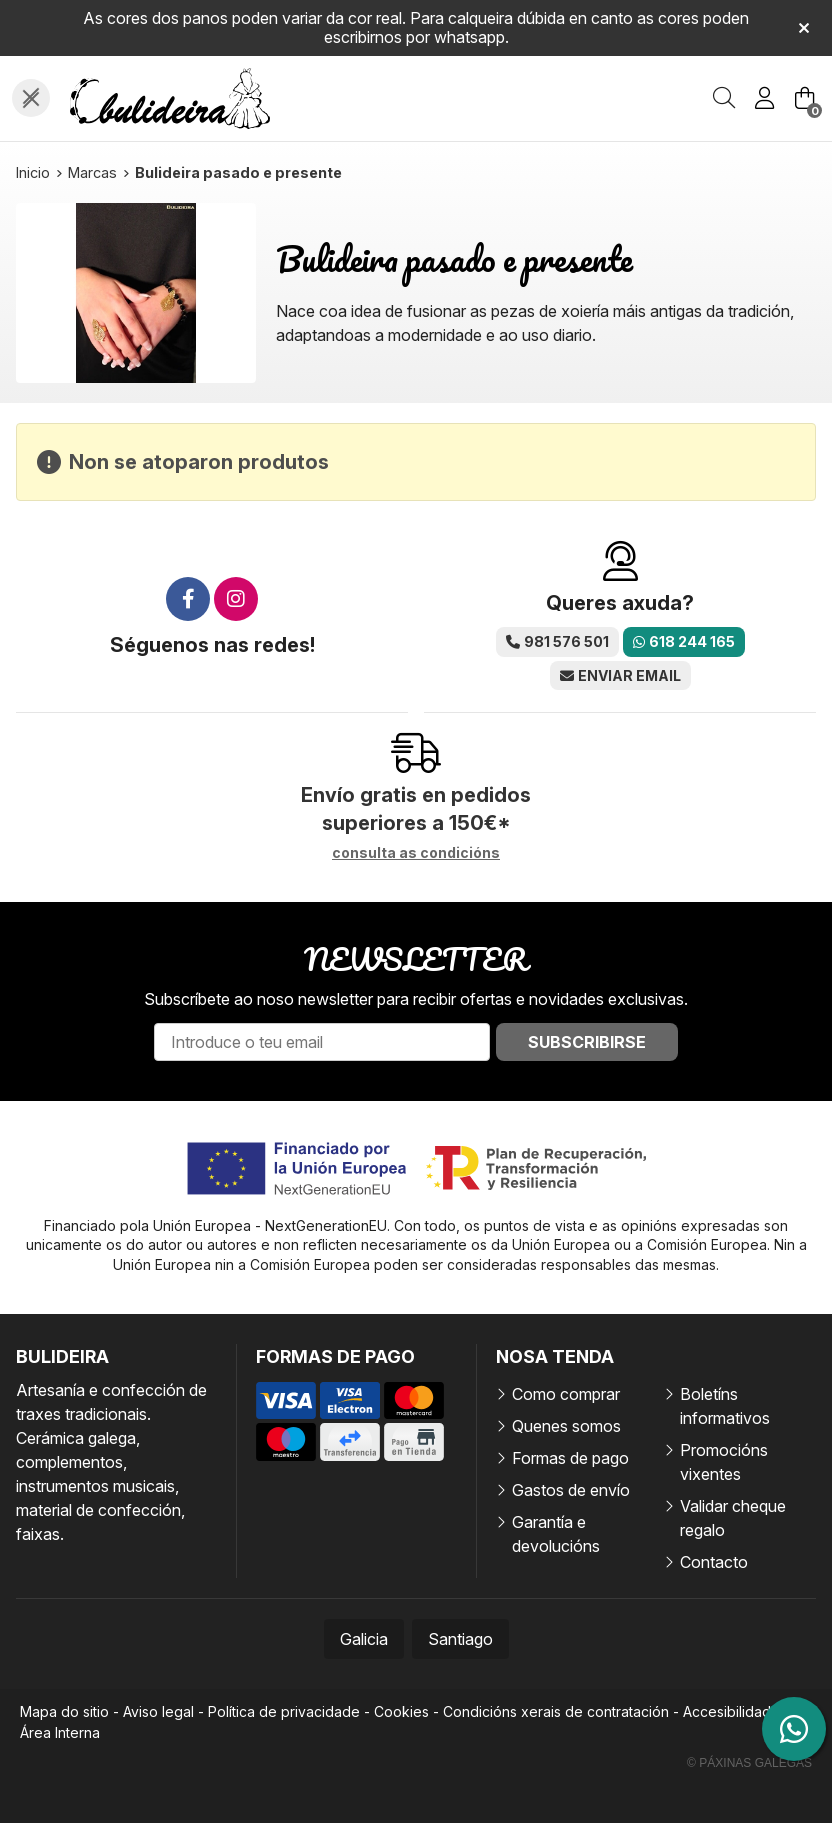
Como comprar (566, 1394)
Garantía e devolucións (556, 1534)
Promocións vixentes (724, 1462)
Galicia (364, 1639)
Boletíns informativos (725, 1406)
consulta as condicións (416, 853)
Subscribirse (587, 1042)
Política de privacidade (284, 1711)
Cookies (401, 1711)
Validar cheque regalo (733, 1518)
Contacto (714, 1562)
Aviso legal (158, 1711)
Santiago (460, 1639)
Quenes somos (566, 1426)
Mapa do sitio (64, 1711)
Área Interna (60, 1732)
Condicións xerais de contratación (556, 1711)
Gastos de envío (571, 1490)
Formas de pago (570, 1458)
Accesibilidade (731, 1711)
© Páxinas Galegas (749, 1763)
